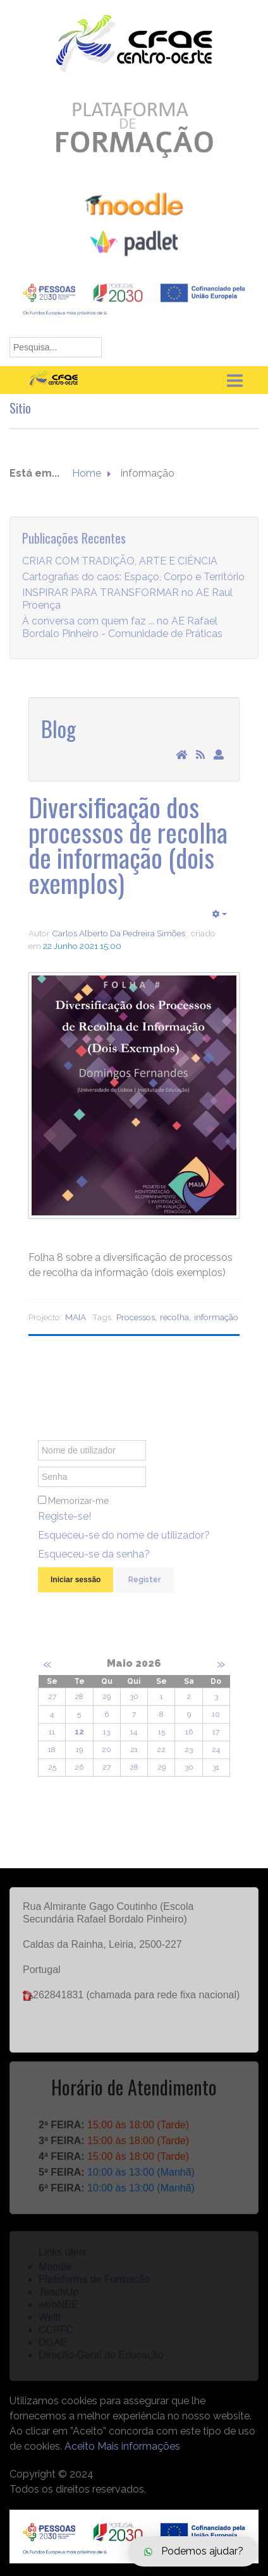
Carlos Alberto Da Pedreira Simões (118, 933)
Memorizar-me (78, 1506)
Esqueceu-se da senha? (94, 1560)
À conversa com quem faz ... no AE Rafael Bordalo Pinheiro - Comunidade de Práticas (122, 632)
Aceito (79, 2446)
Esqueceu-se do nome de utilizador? (124, 1541)
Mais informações (138, 2446)
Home (86, 474)
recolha (174, 1317)
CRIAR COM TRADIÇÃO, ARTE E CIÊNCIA (119, 566)
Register (144, 1585)
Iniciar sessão (75, 1585)
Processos (135, 1317)
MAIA (75, 1317)
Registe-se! (64, 1522)
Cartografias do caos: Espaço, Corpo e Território (133, 582)
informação (216, 1317)
